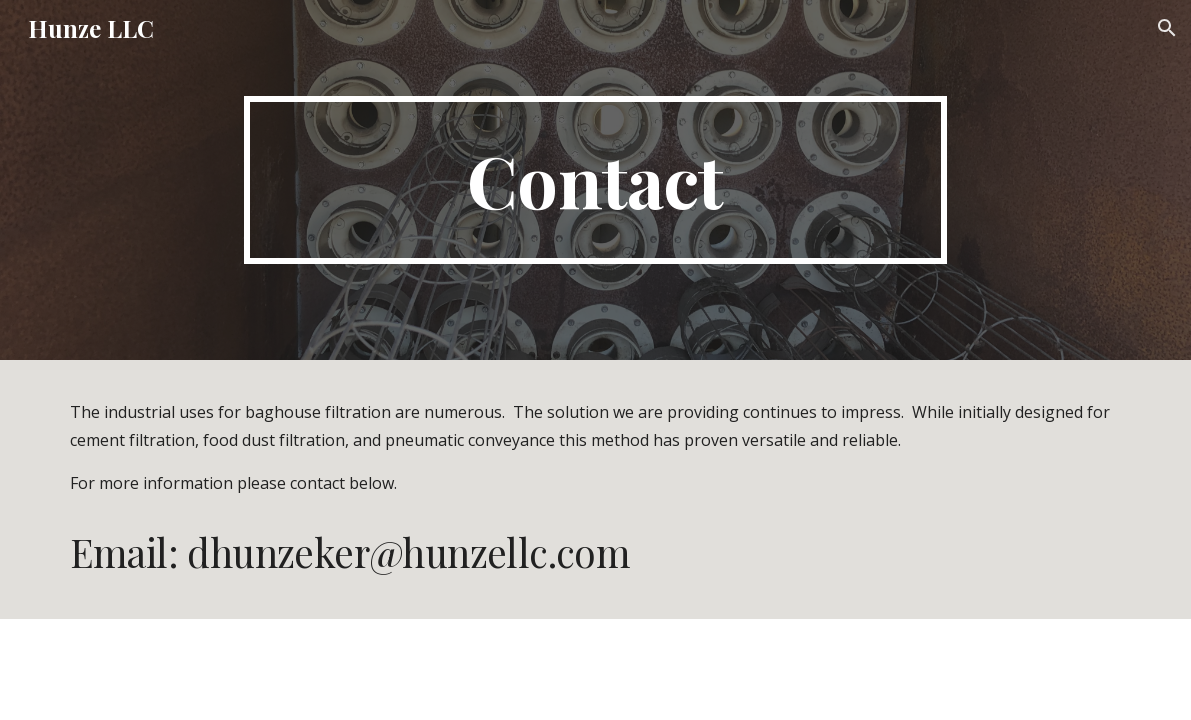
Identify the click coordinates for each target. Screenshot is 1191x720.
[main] (595, 180)
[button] (1167, 28)
